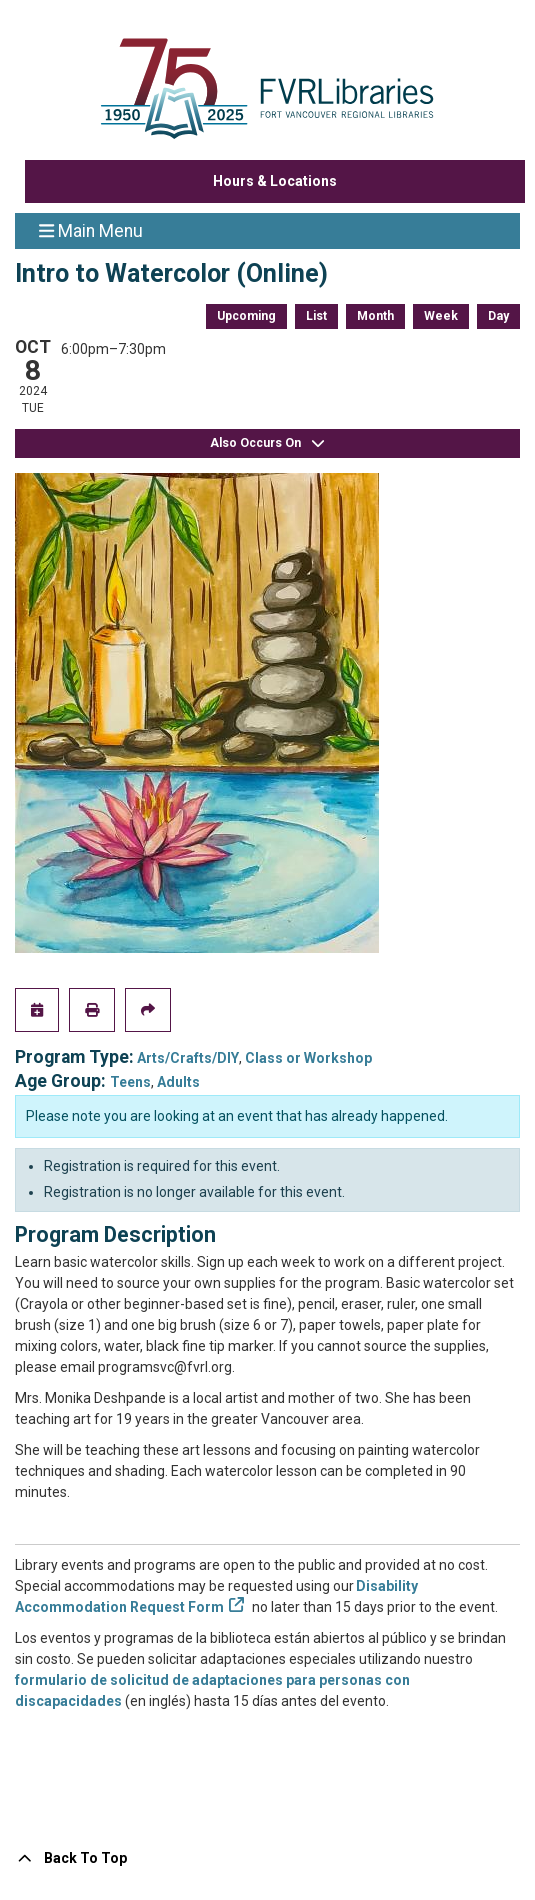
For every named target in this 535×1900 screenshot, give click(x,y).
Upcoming (246, 316)
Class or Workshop (308, 1058)
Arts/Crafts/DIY (188, 1058)
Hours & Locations (275, 181)
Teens (130, 1082)
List (316, 316)
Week (441, 316)
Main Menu (91, 230)
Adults (178, 1082)
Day (498, 316)
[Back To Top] (267, 1858)
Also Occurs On (268, 443)
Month (375, 316)
